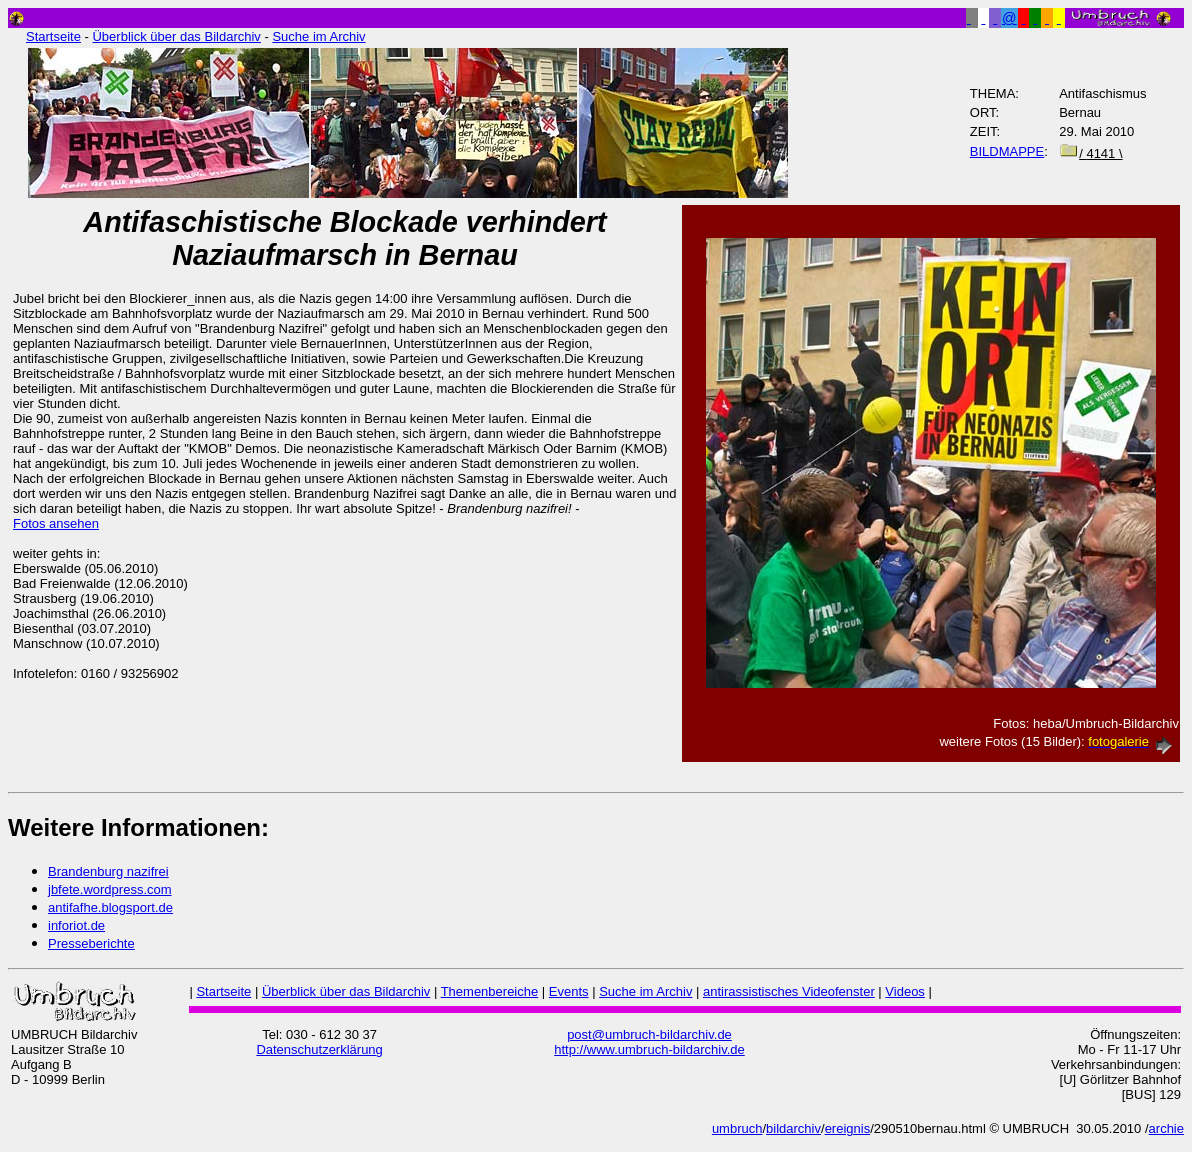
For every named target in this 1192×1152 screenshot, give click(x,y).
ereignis (848, 1128)
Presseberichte (91, 943)
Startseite (53, 36)
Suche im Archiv (318, 36)
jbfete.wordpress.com (110, 889)
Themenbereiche (490, 991)
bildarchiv (793, 1128)
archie (1166, 1128)
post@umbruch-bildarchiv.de (649, 1034)
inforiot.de (76, 925)
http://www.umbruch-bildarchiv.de (649, 1049)
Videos (905, 991)
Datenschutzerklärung (319, 1049)
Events (569, 991)
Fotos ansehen (56, 523)
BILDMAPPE (1007, 151)
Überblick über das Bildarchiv (176, 36)
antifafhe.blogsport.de (110, 907)
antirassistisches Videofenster (789, 991)
